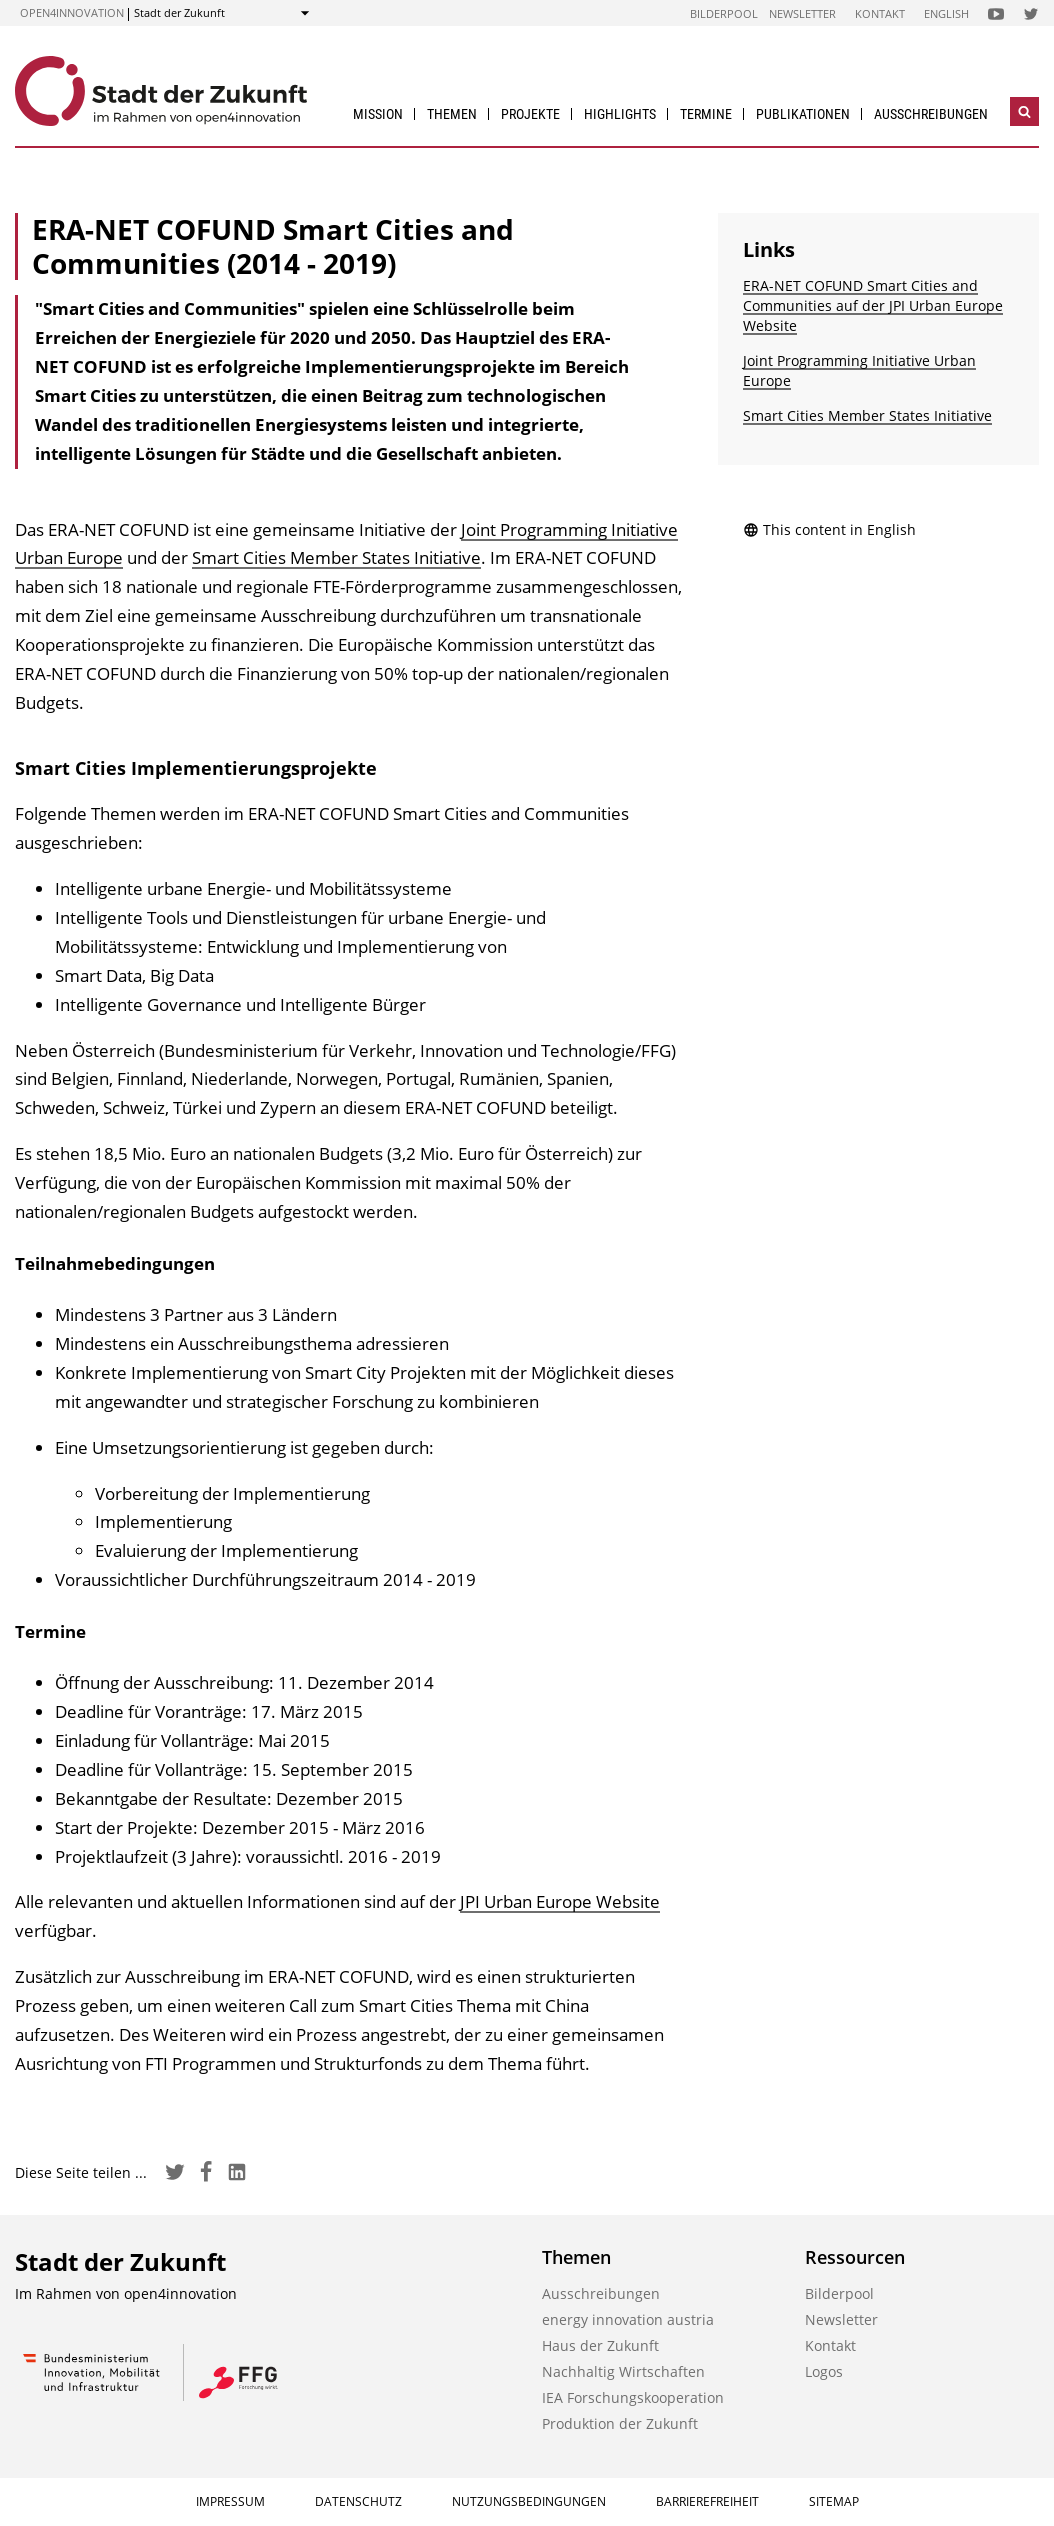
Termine (706, 114)
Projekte (530, 114)
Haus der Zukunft (600, 2345)
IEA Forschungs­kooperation (633, 2397)
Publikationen (803, 114)
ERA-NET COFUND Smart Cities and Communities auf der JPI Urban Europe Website (873, 305)
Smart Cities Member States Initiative (336, 557)
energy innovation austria (628, 2319)
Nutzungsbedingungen (529, 2501)
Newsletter (802, 13)
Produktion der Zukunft (620, 2423)
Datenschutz (358, 2501)
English (946, 13)
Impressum (230, 2501)
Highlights (620, 114)
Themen (452, 114)
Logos (824, 2371)
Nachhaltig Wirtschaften (623, 2371)
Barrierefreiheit (707, 2501)
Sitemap (834, 2501)
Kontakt (880, 13)
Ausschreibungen (931, 114)
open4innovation (72, 12)
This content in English (829, 529)
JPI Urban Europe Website (560, 1901)
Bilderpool (724, 13)
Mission (378, 114)
